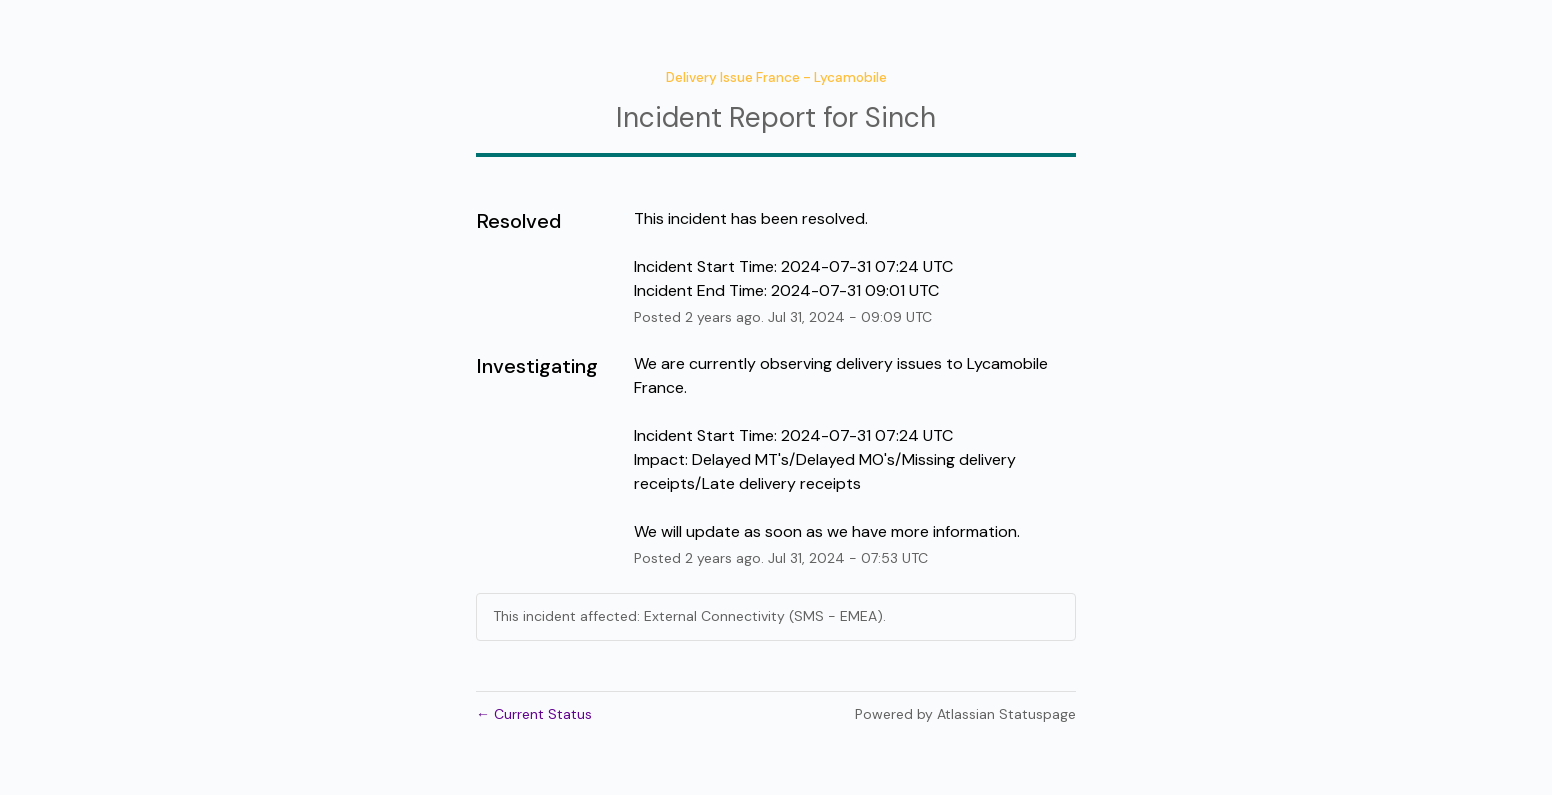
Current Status (534, 714)
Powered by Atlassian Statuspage (965, 714)
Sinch (900, 117)
